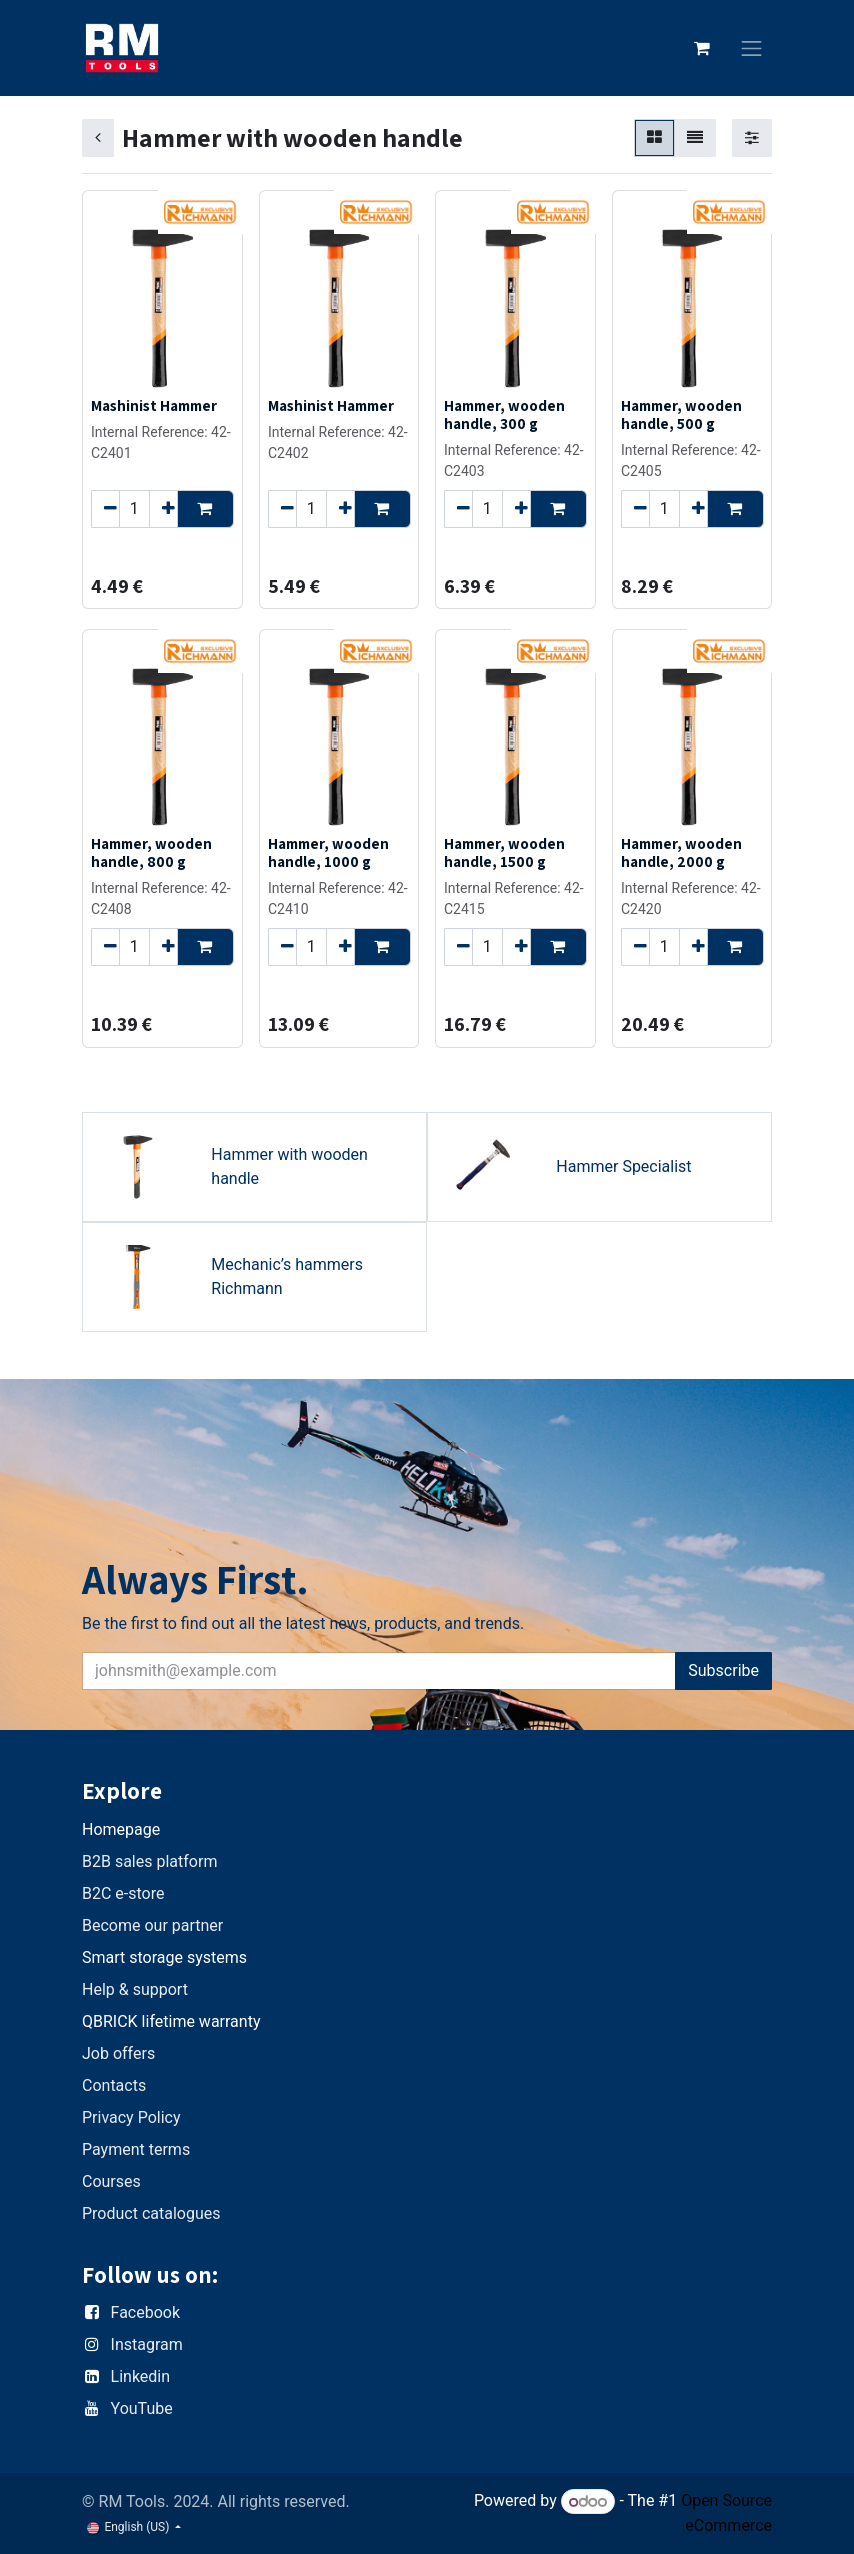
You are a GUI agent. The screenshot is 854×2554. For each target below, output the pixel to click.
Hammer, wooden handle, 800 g (151, 852)
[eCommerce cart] (702, 48)
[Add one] (163, 509)
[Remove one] (105, 509)
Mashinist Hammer (154, 405)
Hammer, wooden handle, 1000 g (328, 852)
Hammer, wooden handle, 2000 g (681, 852)
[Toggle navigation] (752, 48)
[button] (205, 509)
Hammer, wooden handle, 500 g (681, 414)
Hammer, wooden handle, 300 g (504, 414)
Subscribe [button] (723, 1670)
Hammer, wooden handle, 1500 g (504, 852)
